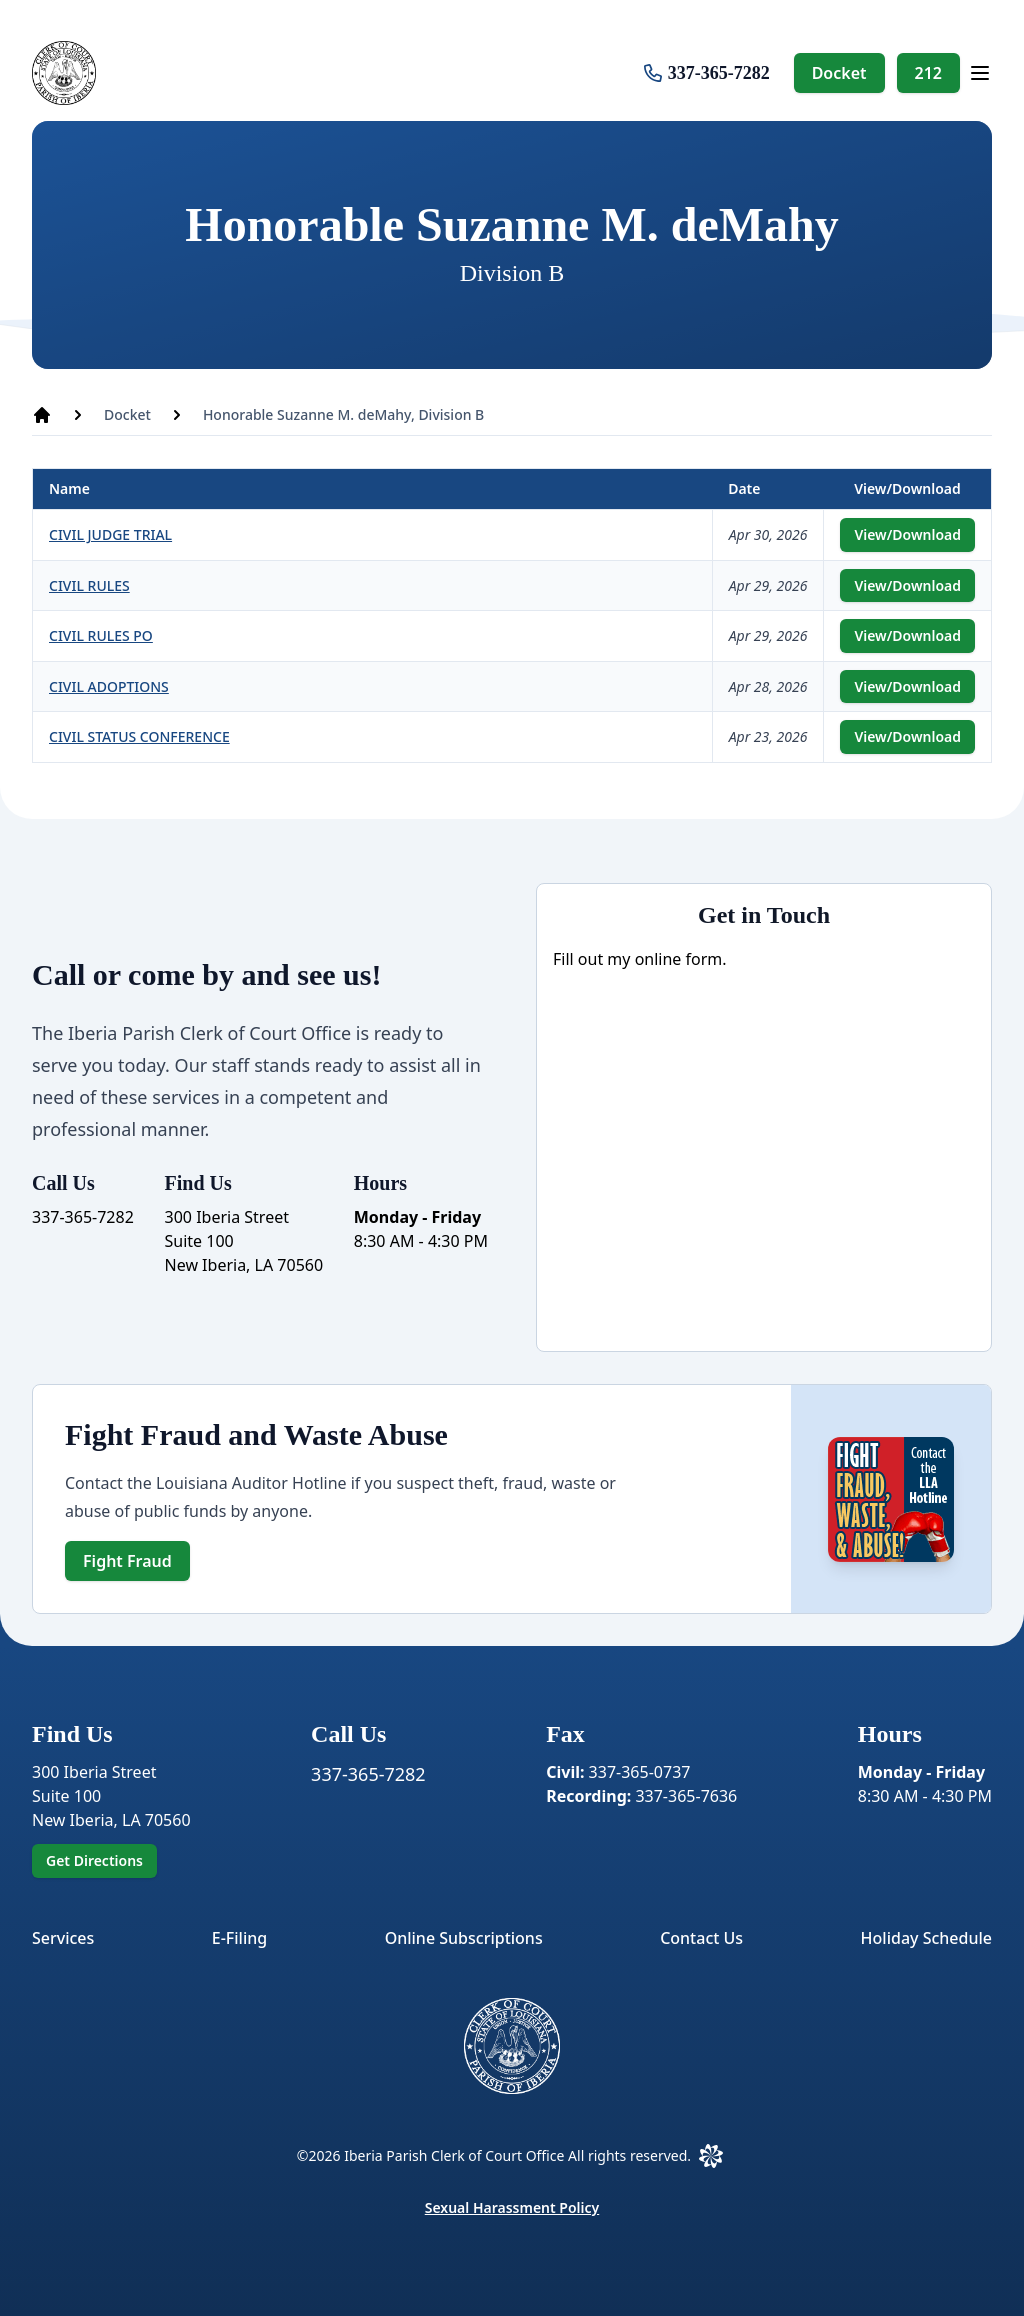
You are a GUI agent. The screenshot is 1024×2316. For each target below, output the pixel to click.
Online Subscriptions (464, 1938)
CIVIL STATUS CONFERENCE (139, 736)
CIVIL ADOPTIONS (109, 686)
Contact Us (701, 1938)
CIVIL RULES (89, 585)
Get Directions (94, 1860)
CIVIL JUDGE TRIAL (110, 534)
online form (679, 959)
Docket (839, 73)
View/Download (907, 534)
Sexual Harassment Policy (512, 2207)
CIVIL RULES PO (101, 635)
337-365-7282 (719, 73)
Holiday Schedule (926, 1938)
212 (928, 73)
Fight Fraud (127, 1561)
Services (63, 1938)
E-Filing (239, 1938)
